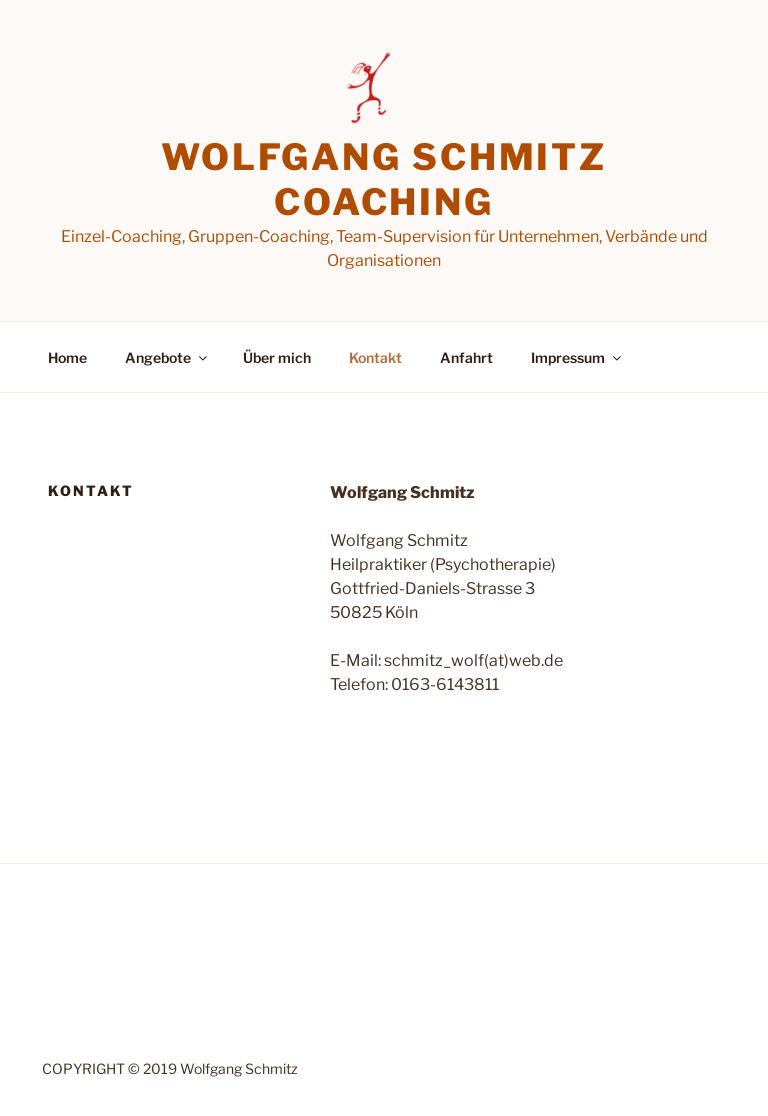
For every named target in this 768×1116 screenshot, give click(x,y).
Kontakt (375, 357)
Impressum (577, 357)
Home (67, 357)
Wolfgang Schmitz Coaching (384, 179)
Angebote (167, 357)
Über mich (277, 357)
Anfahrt (466, 357)
